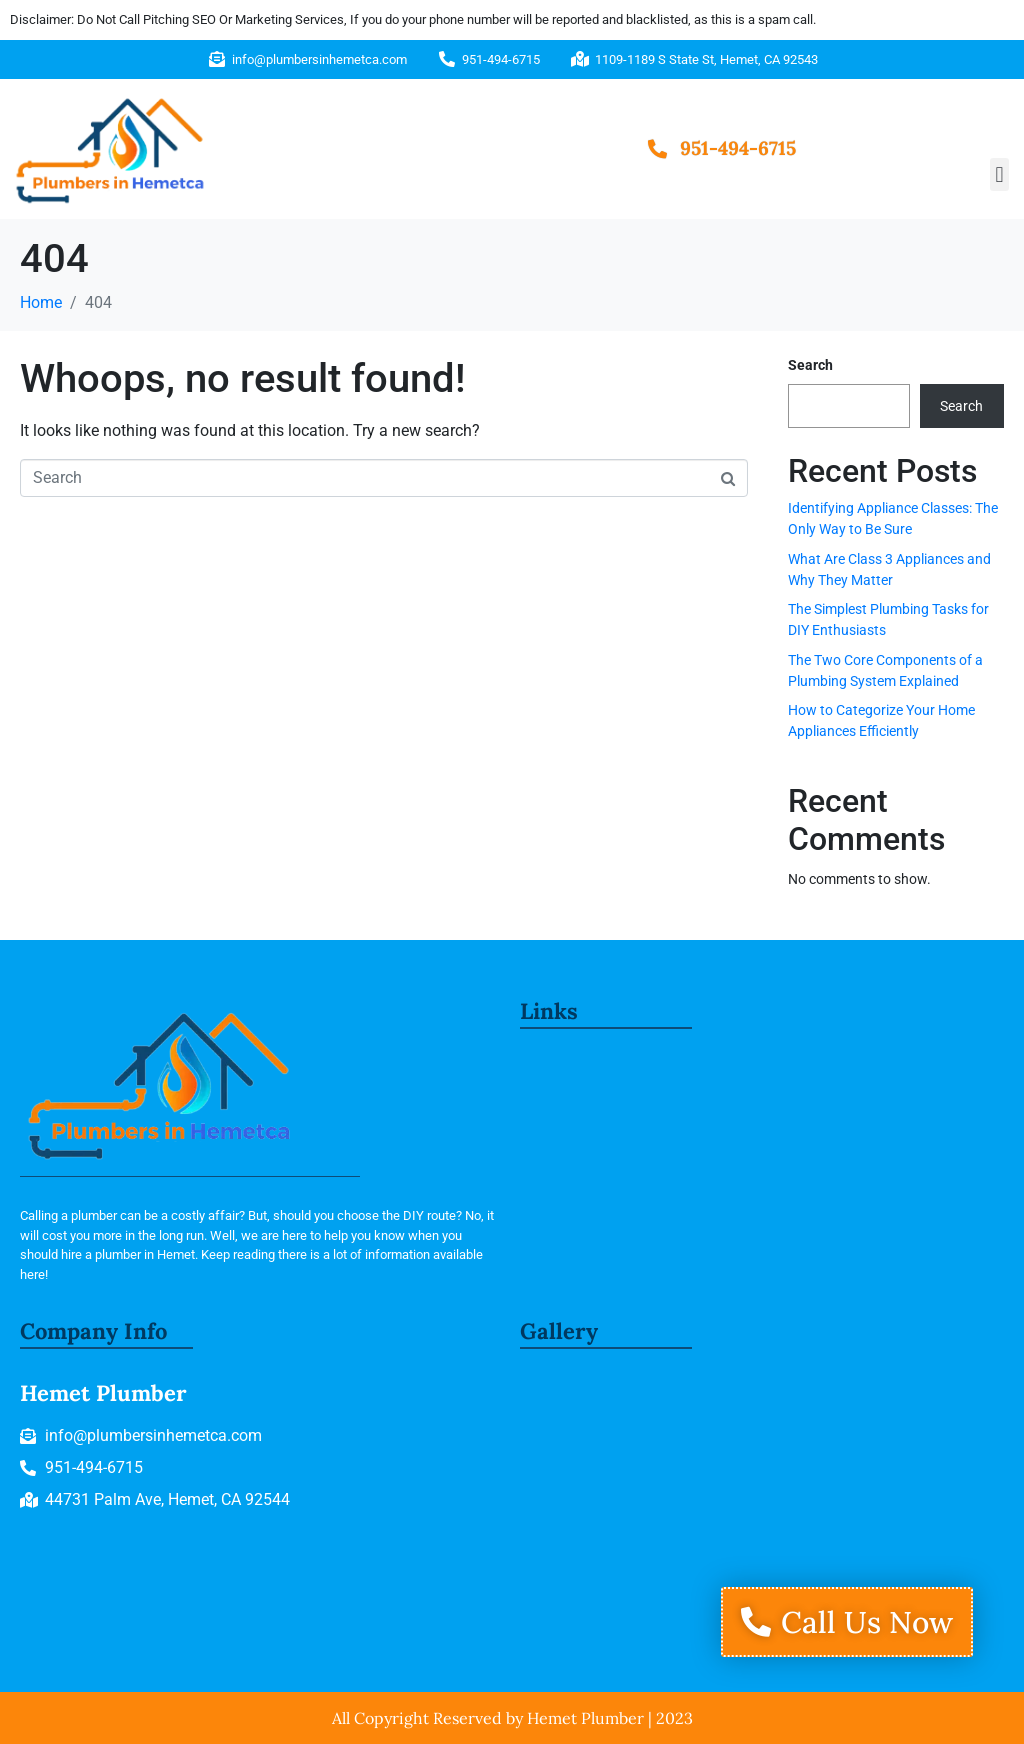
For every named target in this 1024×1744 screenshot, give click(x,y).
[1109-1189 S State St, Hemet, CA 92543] (760, 1507)
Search (810, 365)
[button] (999, 174)
